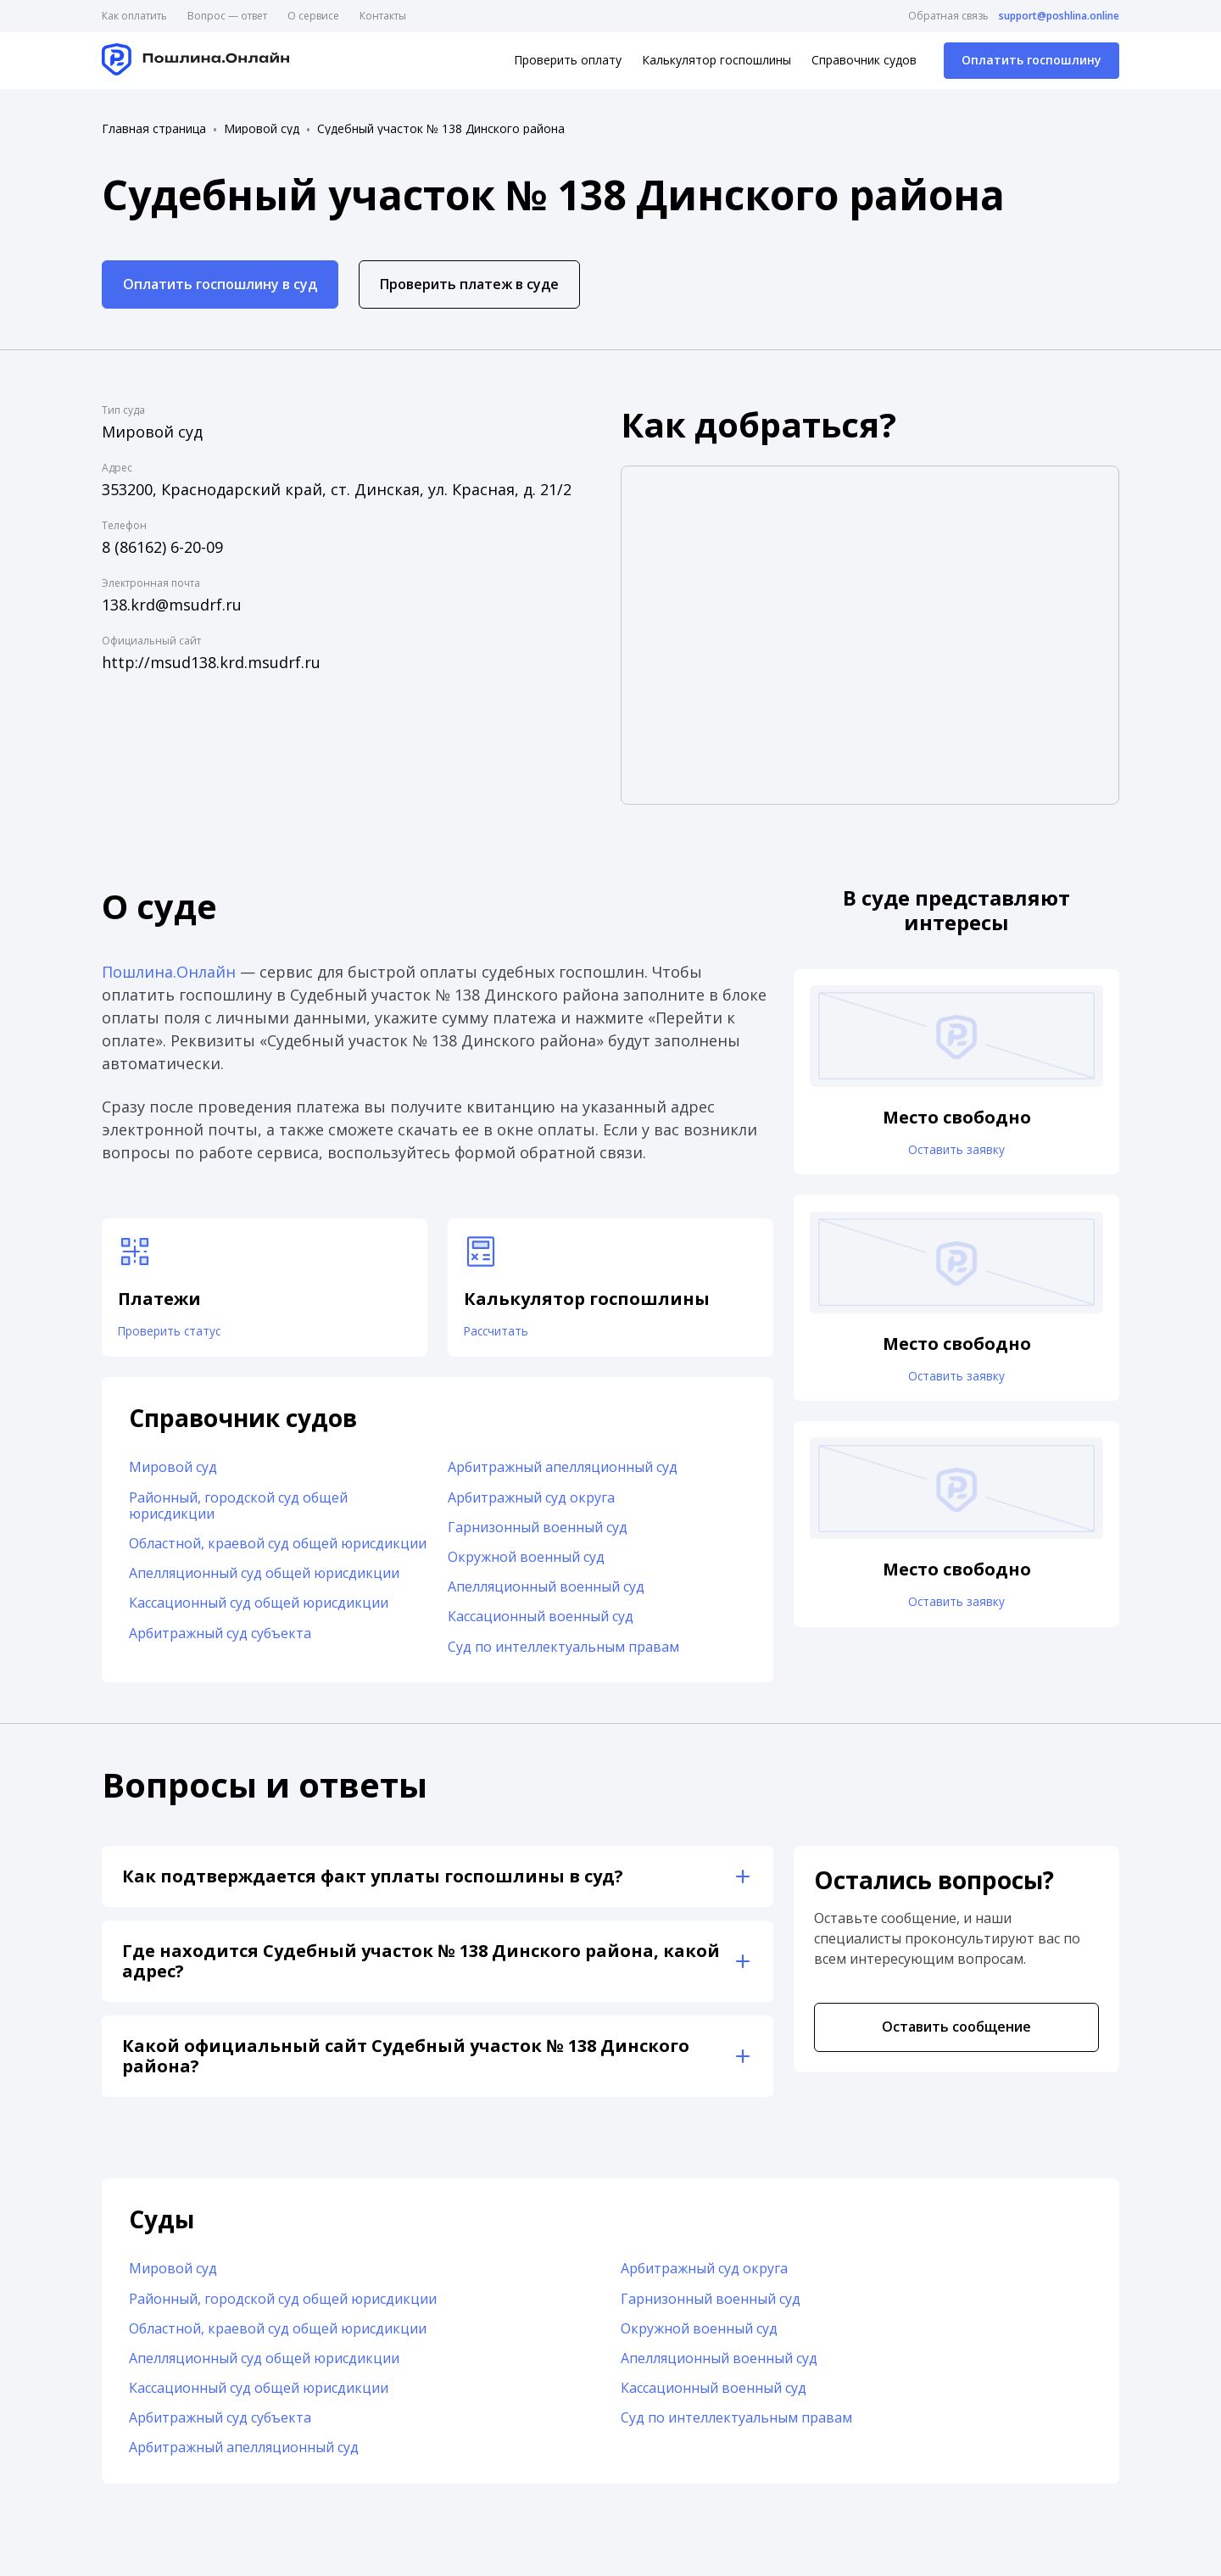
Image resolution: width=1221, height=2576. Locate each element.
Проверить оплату (568, 60)
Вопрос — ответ (227, 15)
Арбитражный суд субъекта (220, 1644)
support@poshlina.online (1059, 16)
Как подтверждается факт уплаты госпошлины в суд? (372, 1887)
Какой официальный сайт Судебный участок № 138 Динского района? (405, 2066)
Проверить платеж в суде (469, 284)
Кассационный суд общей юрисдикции (258, 1614)
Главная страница (154, 129)
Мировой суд (261, 129)
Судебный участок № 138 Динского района (441, 129)
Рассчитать (506, 1337)
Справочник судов (864, 60)
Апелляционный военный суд (546, 1597)
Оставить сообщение (956, 2037)
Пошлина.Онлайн (169, 972)
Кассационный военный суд (540, 1628)
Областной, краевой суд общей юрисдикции (278, 1554)
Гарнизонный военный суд (537, 1538)
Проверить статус (182, 1337)
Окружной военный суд (526, 1567)
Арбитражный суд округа (531, 1508)
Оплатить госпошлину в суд (220, 284)
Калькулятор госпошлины (716, 60)
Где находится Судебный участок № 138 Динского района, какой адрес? (421, 1971)
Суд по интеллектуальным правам (563, 1657)
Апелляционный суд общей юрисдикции (264, 1584)
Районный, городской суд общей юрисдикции (238, 1516)
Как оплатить (134, 15)
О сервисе (313, 15)
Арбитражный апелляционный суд (562, 1478)
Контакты (383, 15)
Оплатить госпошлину (1031, 60)
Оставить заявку (956, 1155)
